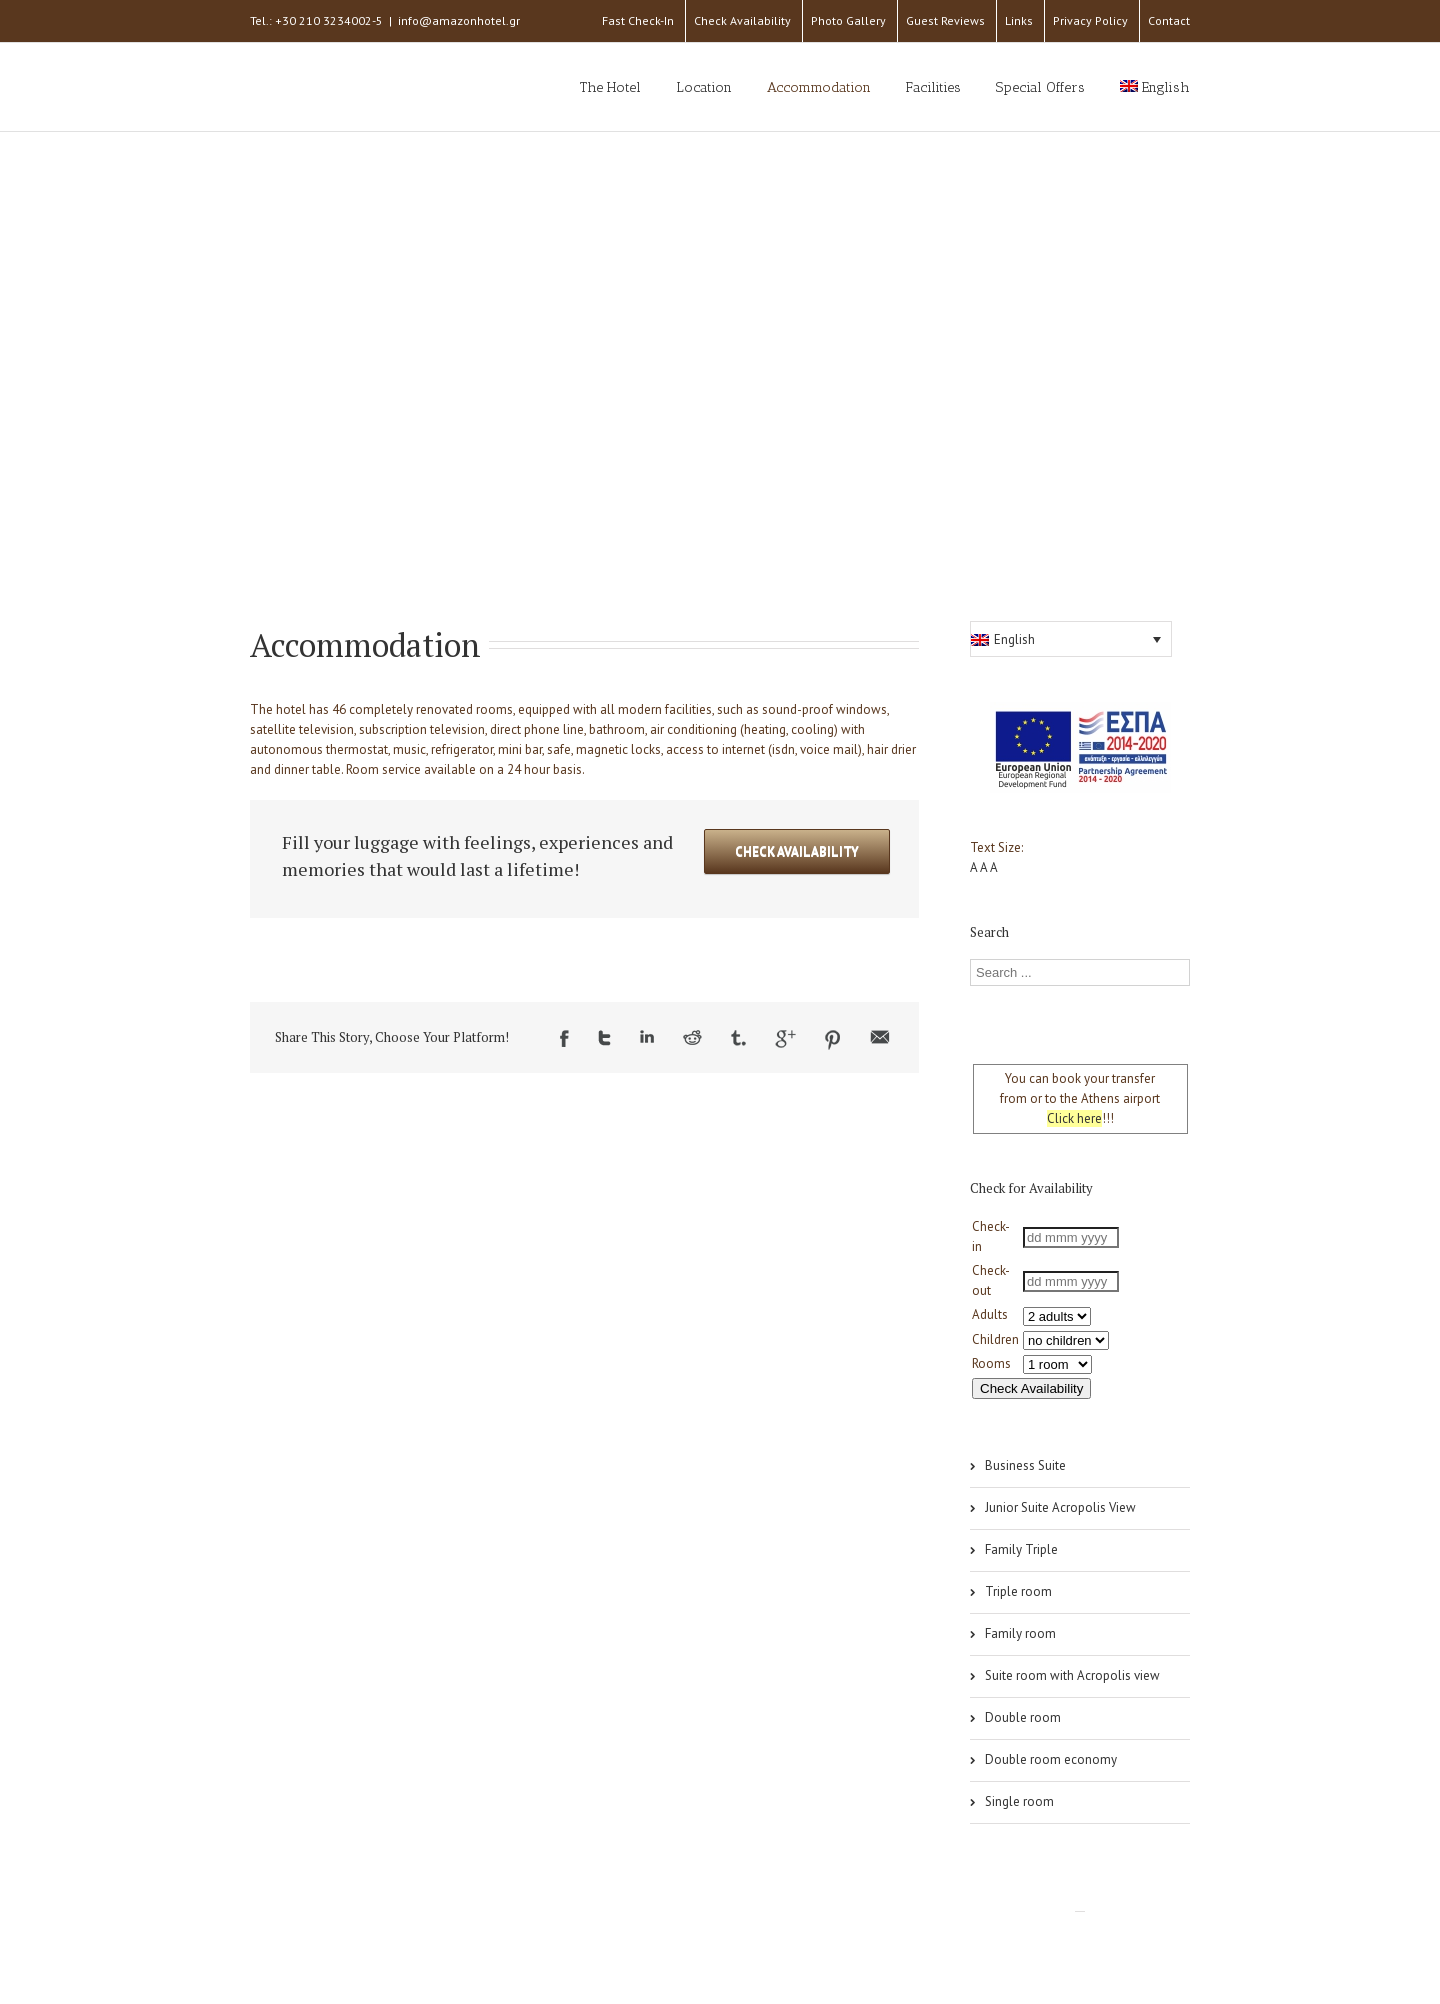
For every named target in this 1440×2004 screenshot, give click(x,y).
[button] (1071, 639)
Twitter (604, 1038)
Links (1019, 20)
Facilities (933, 87)
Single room (1019, 1801)
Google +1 (785, 1039)
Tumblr (738, 1038)
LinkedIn (647, 1036)
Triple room (1018, 1591)
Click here (1074, 1118)
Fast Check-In (638, 20)
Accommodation (819, 87)
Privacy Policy (1090, 20)
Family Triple (1021, 1549)
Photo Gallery (848, 20)
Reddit (692, 1037)
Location (704, 87)
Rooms (991, 1363)
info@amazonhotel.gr (459, 20)
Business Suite (1025, 1465)
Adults (990, 1314)
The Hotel (610, 87)
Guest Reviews (945, 20)
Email (880, 1037)
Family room (1020, 1633)
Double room (1023, 1717)
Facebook (564, 1038)
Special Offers (1040, 87)
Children (995, 1339)
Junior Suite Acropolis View (1060, 1507)
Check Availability (742, 20)
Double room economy (1051, 1759)
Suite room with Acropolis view (1072, 1675)
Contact (1169, 20)
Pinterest (833, 1040)
